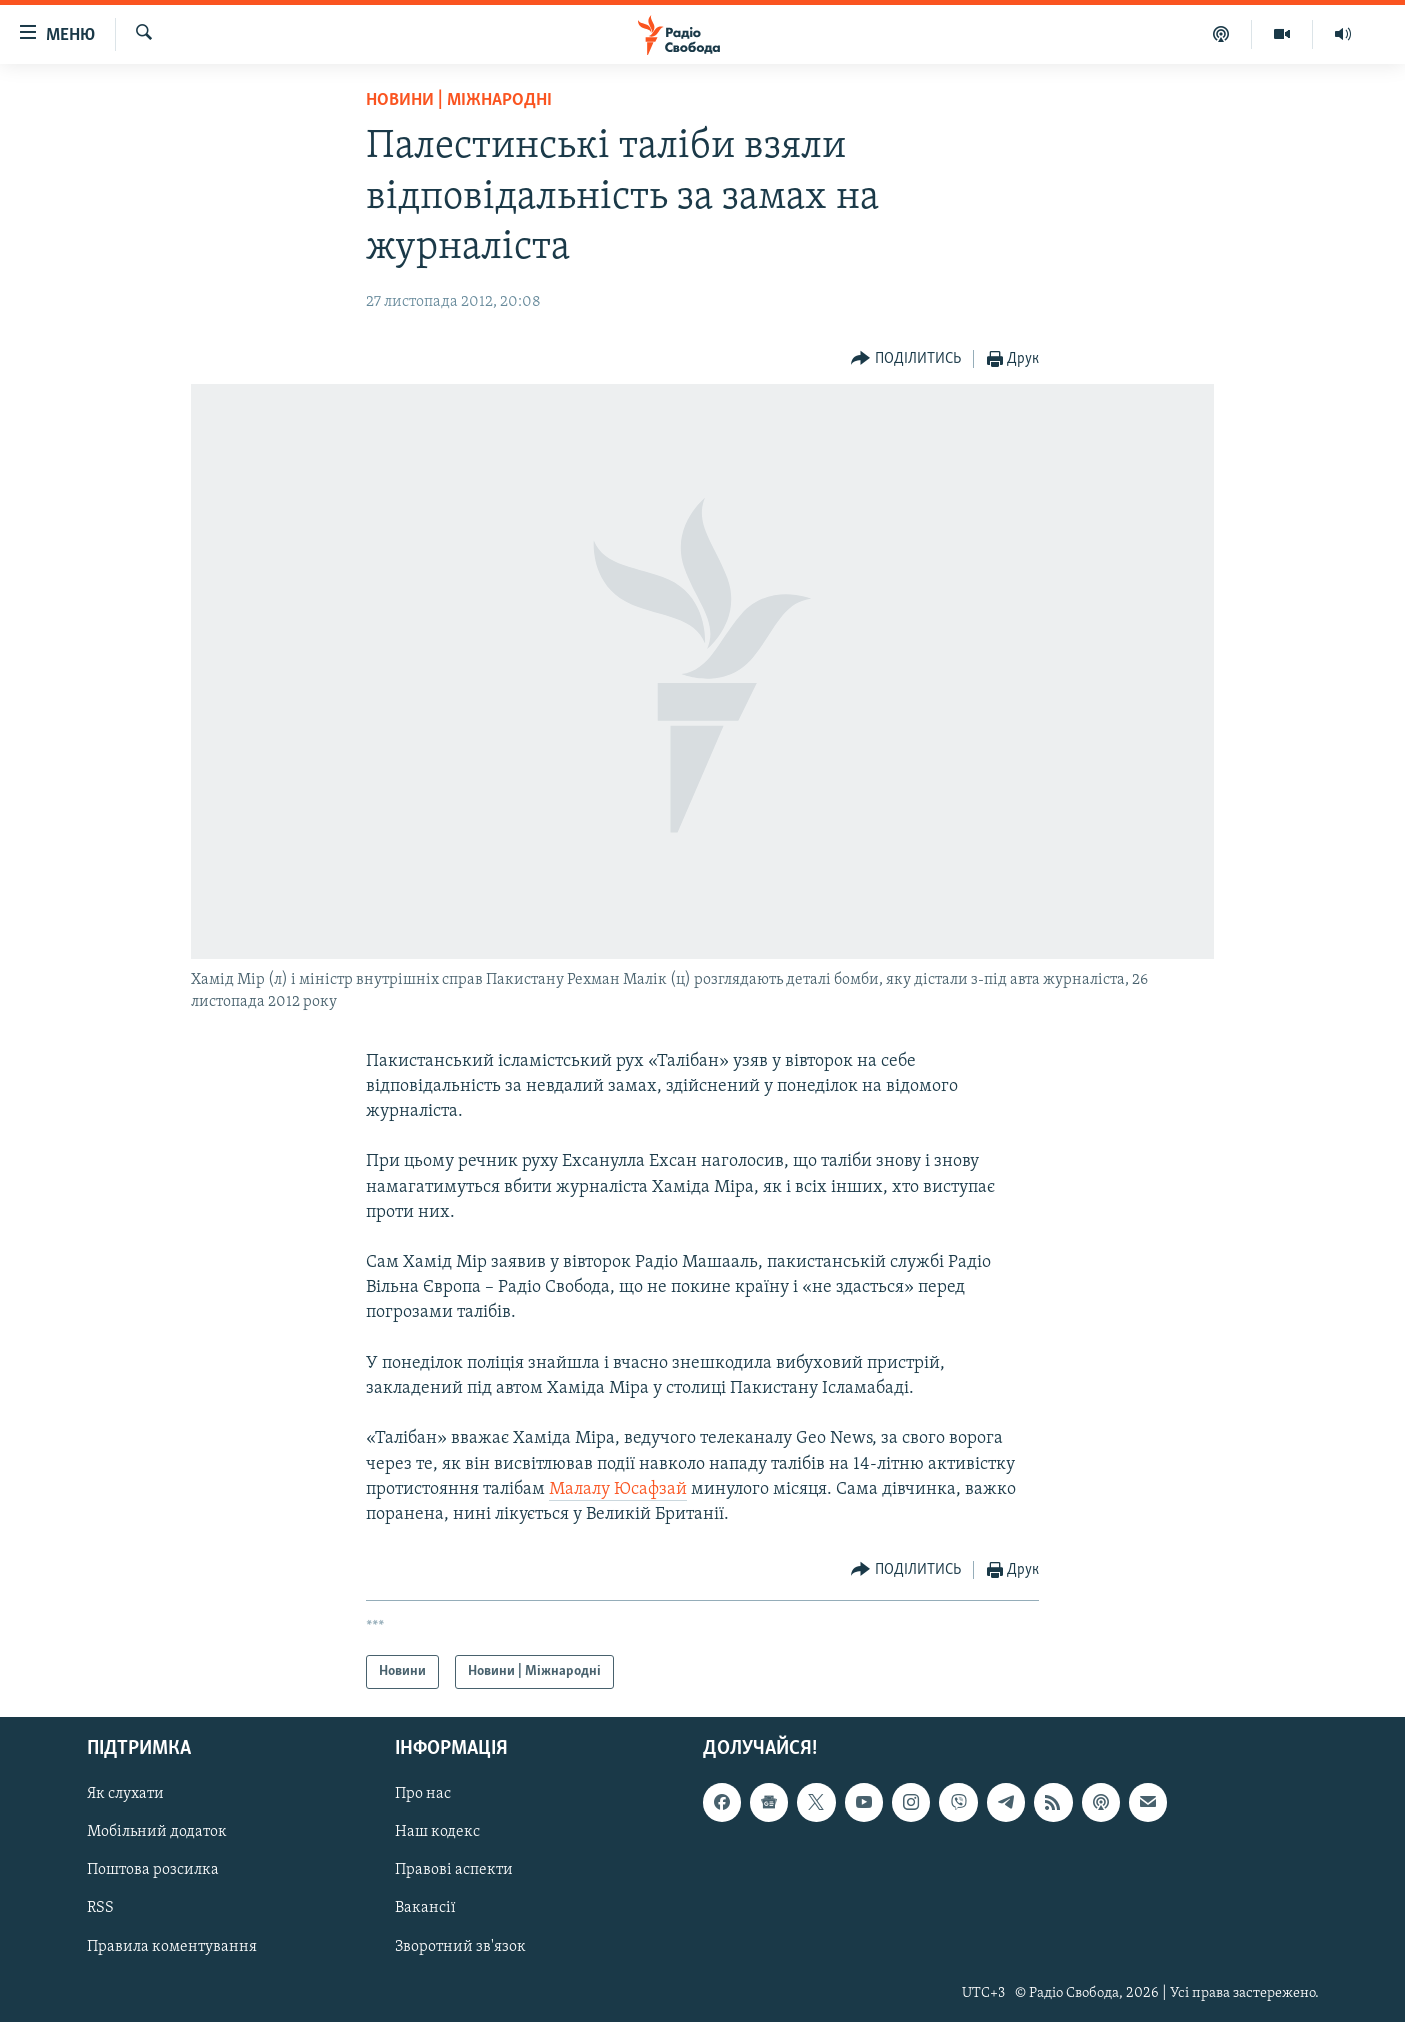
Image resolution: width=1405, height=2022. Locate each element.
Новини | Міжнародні (459, 100)
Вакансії (425, 1909)
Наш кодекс (437, 1833)
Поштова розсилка (153, 1871)
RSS (100, 1909)
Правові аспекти (454, 1871)
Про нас (423, 1795)
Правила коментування (172, 1947)
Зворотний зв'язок (460, 1947)
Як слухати (125, 1795)
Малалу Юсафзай (618, 1489)
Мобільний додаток (157, 1833)
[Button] (906, 359)
